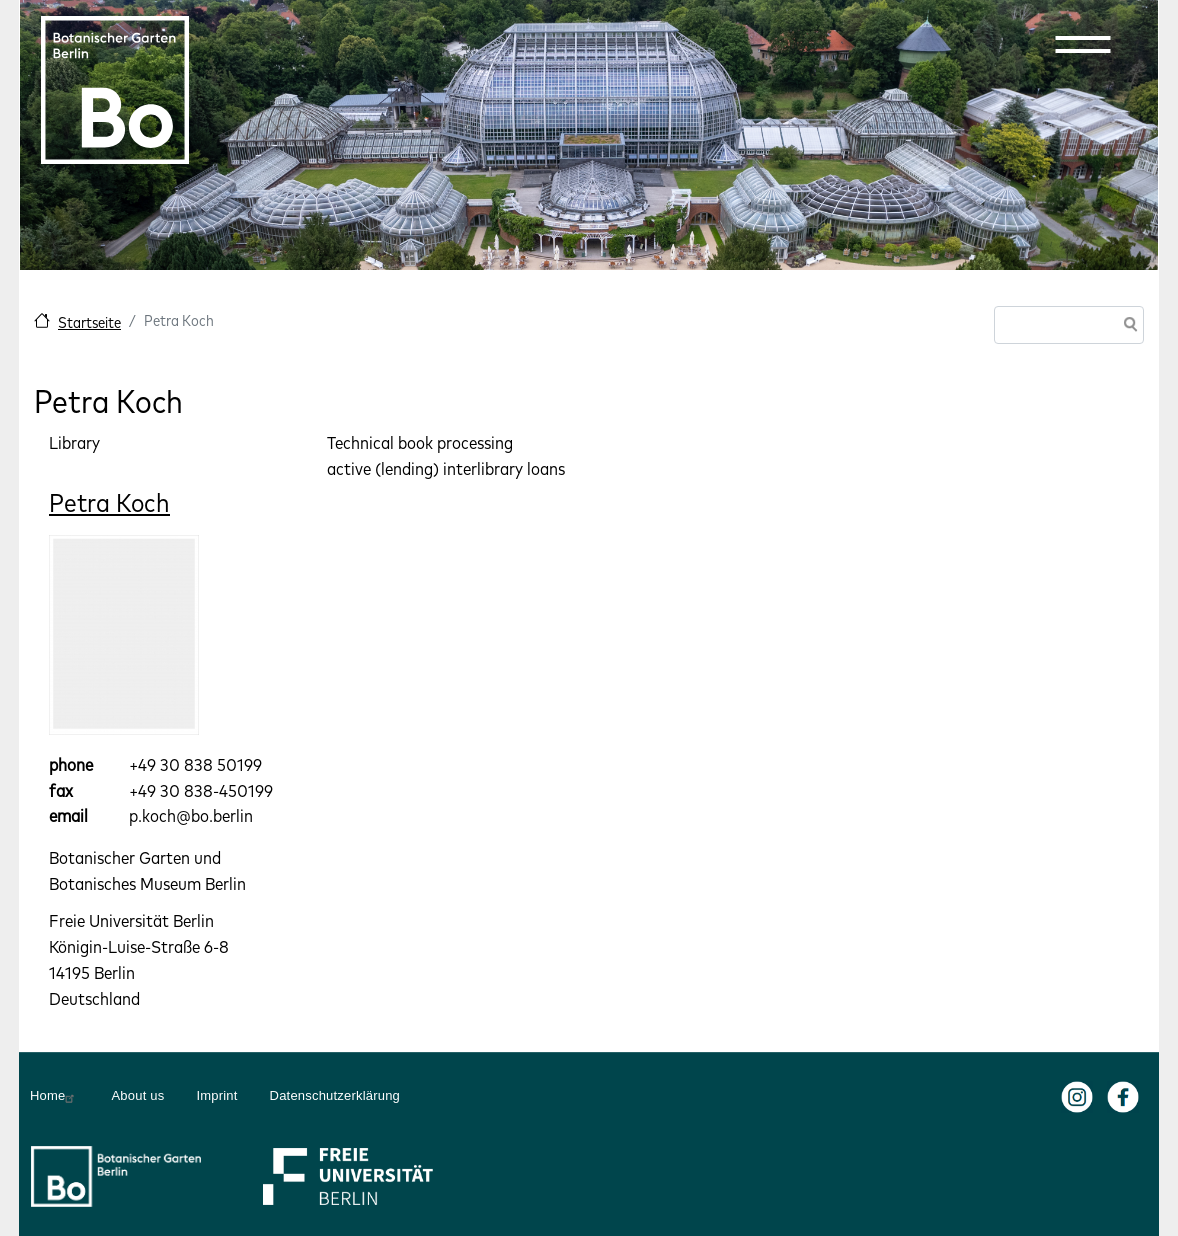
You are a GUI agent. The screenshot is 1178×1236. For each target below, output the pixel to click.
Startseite (89, 322)
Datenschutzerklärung (335, 1095)
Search (1127, 326)
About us (137, 1095)
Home (54, 1096)
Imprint (216, 1095)
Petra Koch (109, 502)
